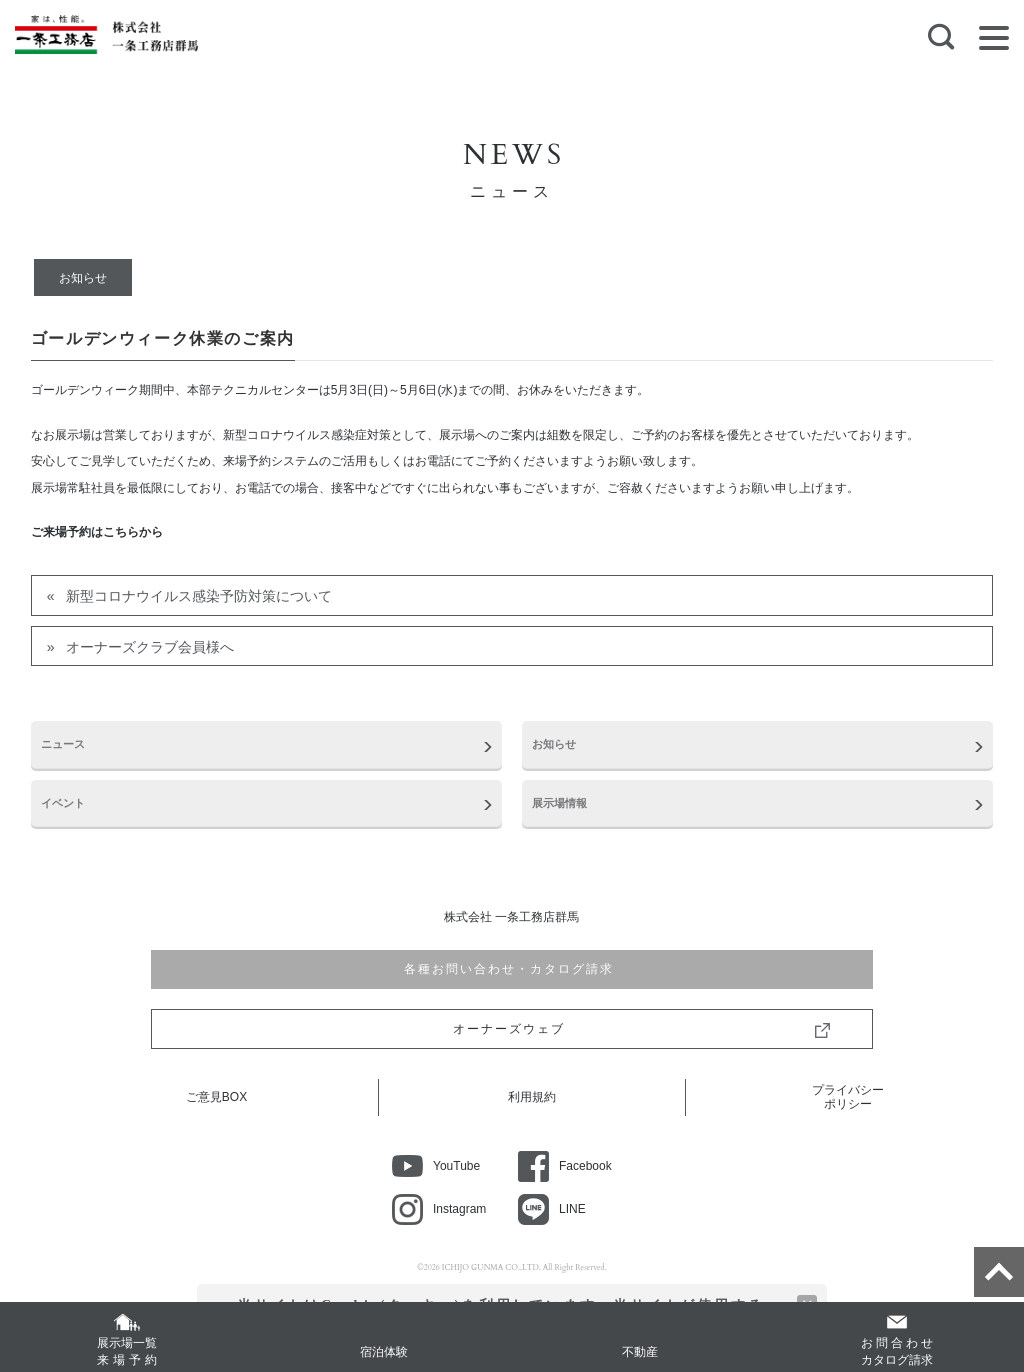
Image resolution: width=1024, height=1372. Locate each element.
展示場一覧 (127, 1352)
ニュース (63, 744)
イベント (63, 803)
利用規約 (532, 1097)
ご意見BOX (216, 1097)
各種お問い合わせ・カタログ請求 (511, 969)
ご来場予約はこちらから (97, 532)
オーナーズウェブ (511, 1029)
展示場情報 (559, 803)
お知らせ (83, 278)
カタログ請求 (897, 1351)
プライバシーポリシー (848, 1097)
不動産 (640, 1352)
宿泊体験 (384, 1352)
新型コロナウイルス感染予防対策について (199, 596)
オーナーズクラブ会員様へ (150, 647)
